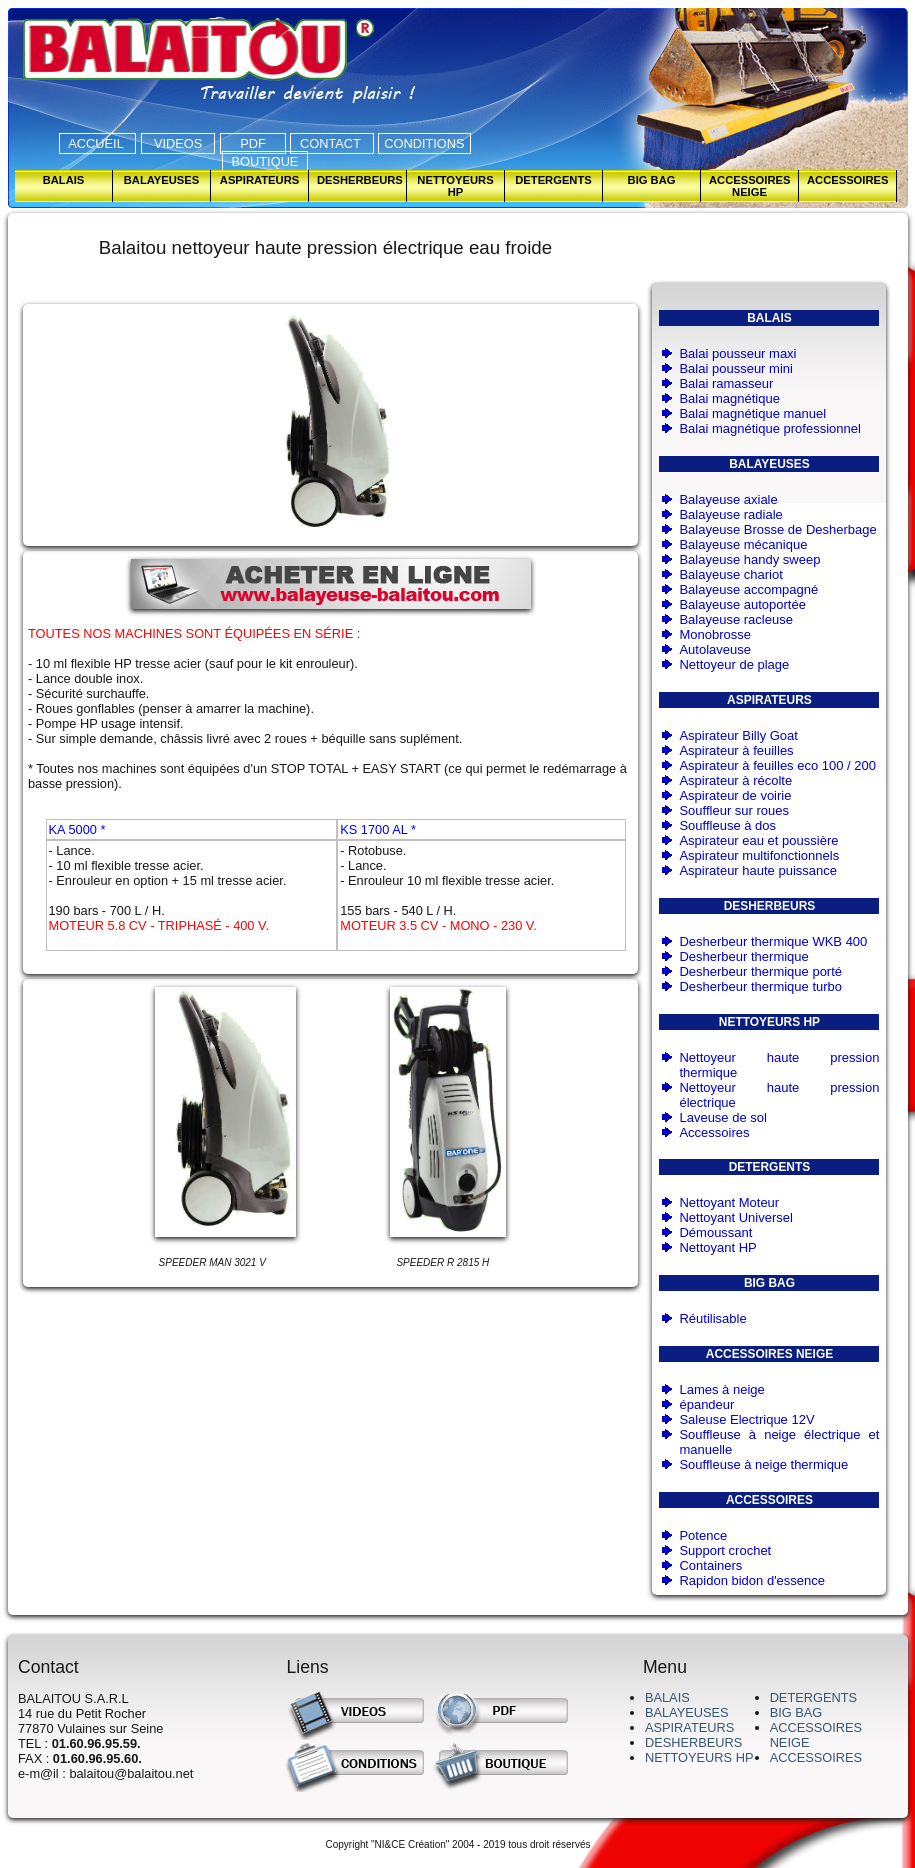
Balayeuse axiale (728, 499)
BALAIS (667, 1697)
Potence (703, 1535)
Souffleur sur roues (734, 810)
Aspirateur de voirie (735, 795)
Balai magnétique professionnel (769, 428)
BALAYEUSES (687, 1712)
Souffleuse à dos (727, 825)
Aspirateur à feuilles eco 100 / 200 (777, 765)
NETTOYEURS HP (699, 1757)
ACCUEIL (97, 143)
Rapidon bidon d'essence (752, 1580)
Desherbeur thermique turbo (760, 986)
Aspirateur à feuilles (736, 750)
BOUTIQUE (265, 161)
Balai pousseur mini (735, 368)
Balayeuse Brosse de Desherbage (777, 529)
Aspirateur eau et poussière (758, 840)
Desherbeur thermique (743, 956)
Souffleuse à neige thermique (763, 1464)
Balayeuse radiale (730, 514)
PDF (253, 143)
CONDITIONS (424, 143)
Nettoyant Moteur (729, 1202)
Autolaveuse (715, 649)
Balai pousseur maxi (737, 353)
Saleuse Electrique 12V (746, 1419)
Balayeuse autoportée (742, 604)
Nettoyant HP (717, 1247)
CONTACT (331, 143)
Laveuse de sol (722, 1117)
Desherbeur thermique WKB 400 (773, 941)
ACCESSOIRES (816, 1757)
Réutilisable (712, 1318)
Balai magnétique (729, 398)
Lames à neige (721, 1389)
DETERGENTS (813, 1697)
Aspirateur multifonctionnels (759, 855)
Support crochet (725, 1550)
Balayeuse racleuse (735, 619)
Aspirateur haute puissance (758, 870)
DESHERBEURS (693, 1742)
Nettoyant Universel (735, 1217)
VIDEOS (178, 143)
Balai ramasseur (726, 383)
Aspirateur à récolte (735, 780)
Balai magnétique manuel (752, 413)
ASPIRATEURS (689, 1727)
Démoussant (715, 1232)
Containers (710, 1565)
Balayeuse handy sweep (749, 559)
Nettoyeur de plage (734, 664)
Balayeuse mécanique (743, 544)
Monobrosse (715, 634)
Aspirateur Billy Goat (738, 735)
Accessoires (714, 1132)
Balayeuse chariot (730, 574)
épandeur (706, 1404)
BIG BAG (796, 1712)
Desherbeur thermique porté (760, 971)
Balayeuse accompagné (748, 589)
